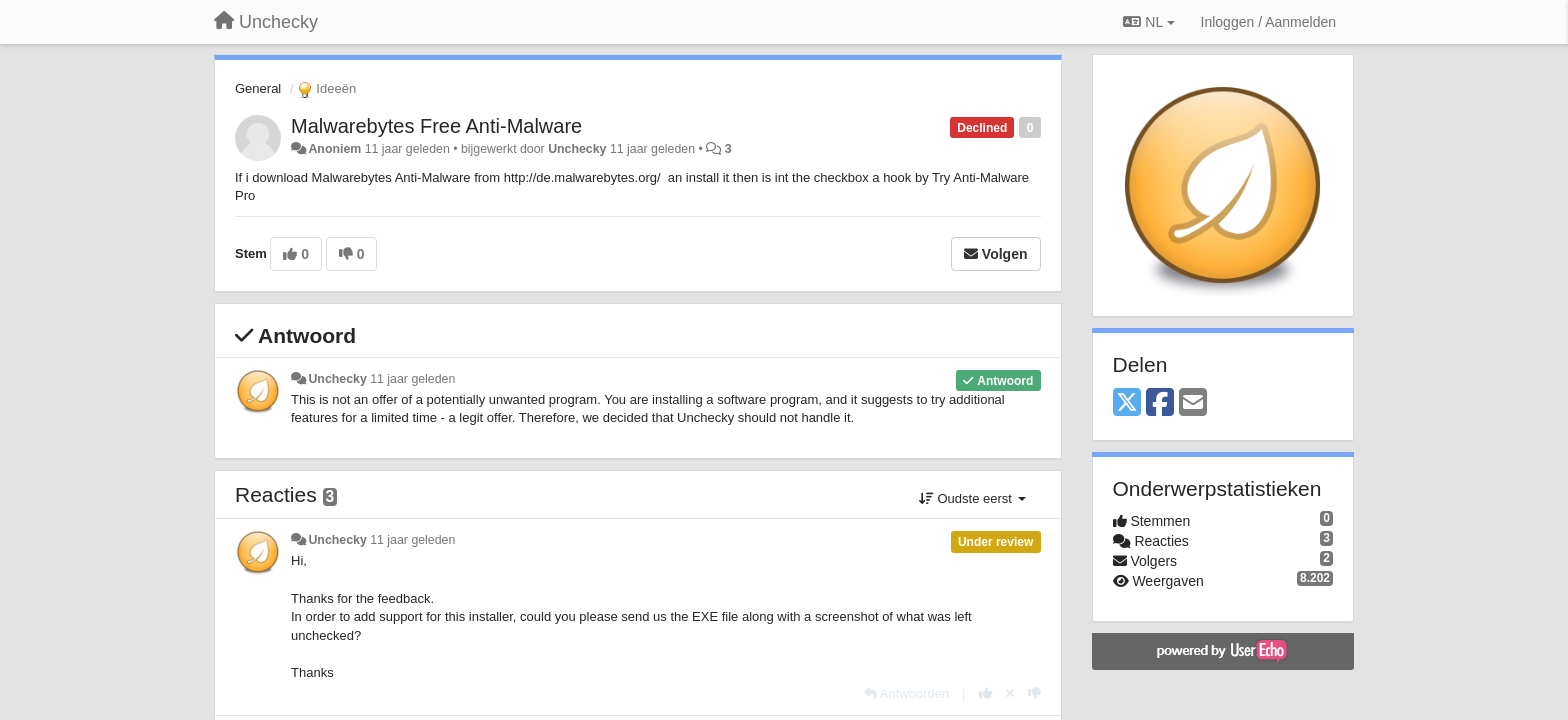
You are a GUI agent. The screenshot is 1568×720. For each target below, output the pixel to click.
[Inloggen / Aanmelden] (1268, 22)
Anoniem (334, 149)
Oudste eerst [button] (972, 498)
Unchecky (577, 149)
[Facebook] (1160, 403)
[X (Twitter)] (1127, 403)
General (258, 88)
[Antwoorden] (906, 693)
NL (1148, 22)
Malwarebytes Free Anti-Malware (436, 126)
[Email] (1193, 403)
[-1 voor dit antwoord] (1034, 693)
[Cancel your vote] (1010, 693)
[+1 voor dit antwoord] (985, 693)
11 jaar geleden (412, 379)
